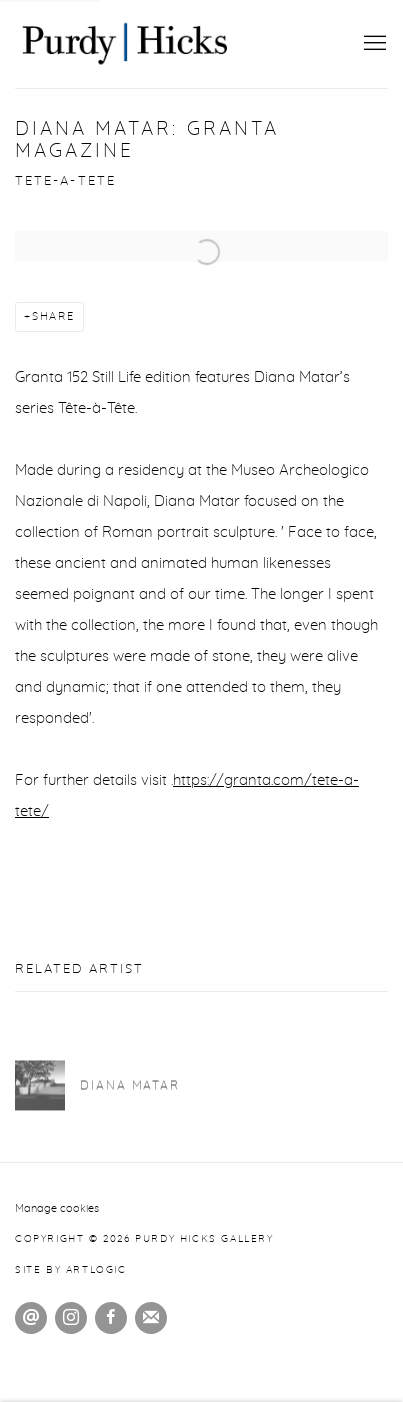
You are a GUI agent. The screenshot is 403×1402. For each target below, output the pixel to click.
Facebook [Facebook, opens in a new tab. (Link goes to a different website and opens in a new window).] (111, 1318)
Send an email (31, 1318)
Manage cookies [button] (57, 1208)
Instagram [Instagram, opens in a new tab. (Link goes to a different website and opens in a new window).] (71, 1318)
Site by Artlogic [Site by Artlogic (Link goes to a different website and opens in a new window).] (71, 1270)
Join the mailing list (151, 1318)
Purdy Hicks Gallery (125, 44)
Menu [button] (373, 44)
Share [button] (53, 316)
